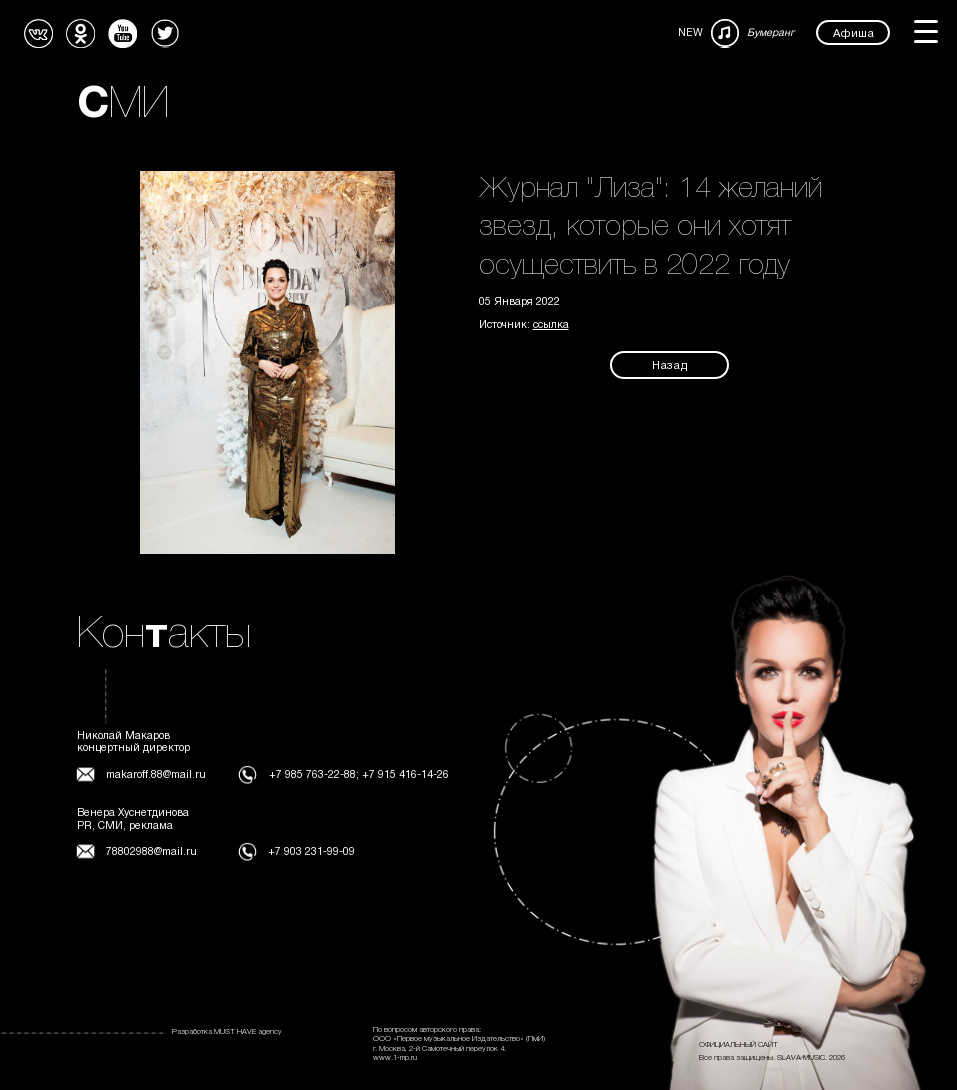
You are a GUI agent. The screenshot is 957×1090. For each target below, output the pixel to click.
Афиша (853, 33)
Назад (670, 366)
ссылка (551, 325)
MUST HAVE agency (248, 1032)
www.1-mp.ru (395, 1058)
